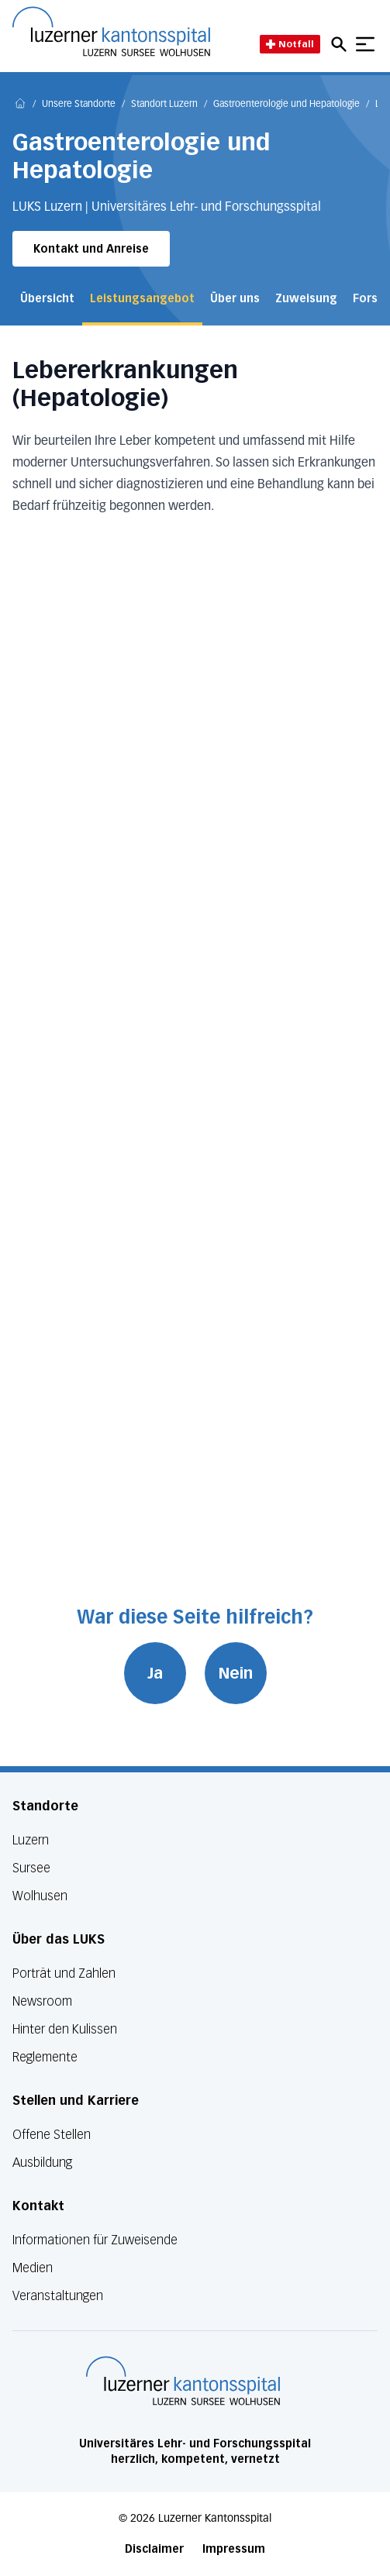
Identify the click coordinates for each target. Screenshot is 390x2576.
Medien (32, 2268)
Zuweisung (306, 298)
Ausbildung (42, 2162)
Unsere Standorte (79, 104)
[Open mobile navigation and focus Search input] (341, 44)
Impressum (233, 2549)
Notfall (290, 44)
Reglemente (45, 2057)
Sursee (31, 1868)
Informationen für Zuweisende (95, 2240)
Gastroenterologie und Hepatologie (286, 104)
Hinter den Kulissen (64, 2029)
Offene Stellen (51, 2134)
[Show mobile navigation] (365, 44)
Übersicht (47, 298)
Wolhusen (39, 1896)
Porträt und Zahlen (64, 1973)
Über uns (235, 298)
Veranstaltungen (57, 2295)
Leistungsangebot (142, 298)
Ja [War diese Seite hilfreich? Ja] (155, 1673)
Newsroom (42, 2001)
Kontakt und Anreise (91, 249)
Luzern (30, 1840)
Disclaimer (154, 2549)
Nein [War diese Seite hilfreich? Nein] (236, 1673)
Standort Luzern (164, 104)
